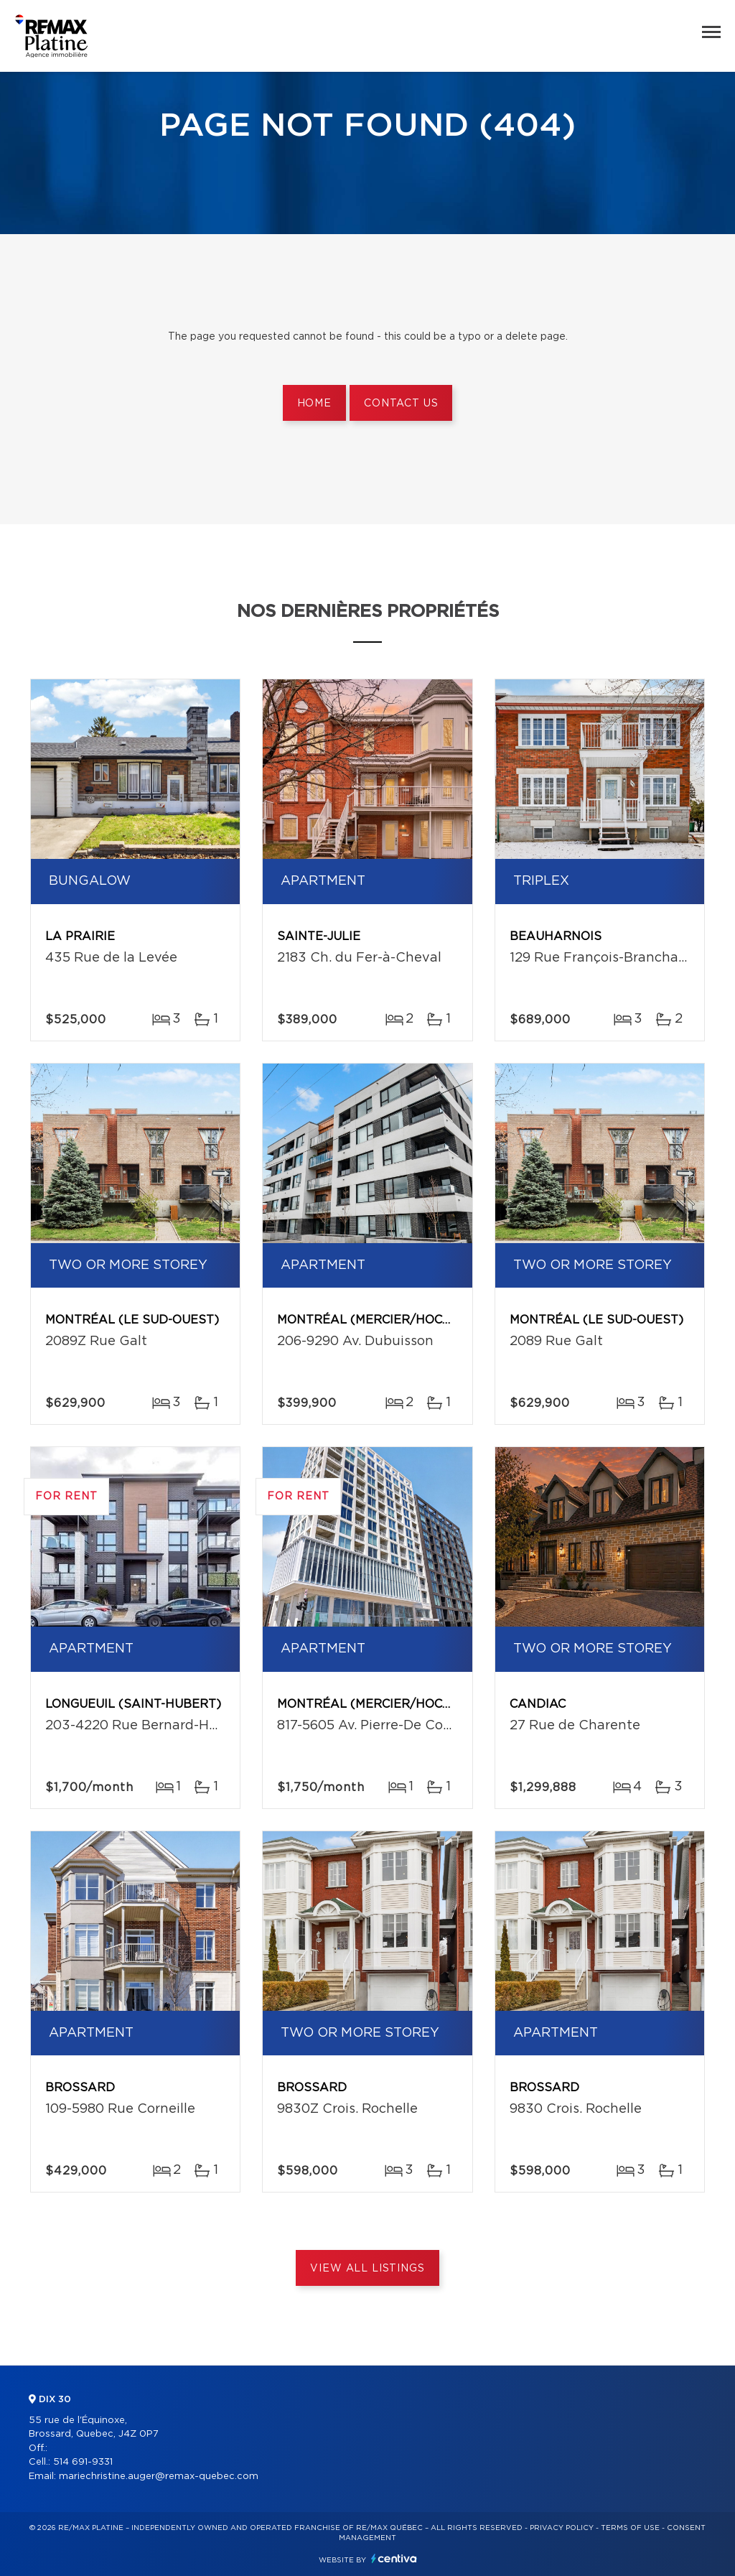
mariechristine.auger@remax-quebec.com (158, 2476)
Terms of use (630, 2527)
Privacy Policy (562, 2527)
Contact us (401, 404)
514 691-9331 (83, 2462)
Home (314, 404)
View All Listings (367, 2269)
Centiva (394, 2558)
